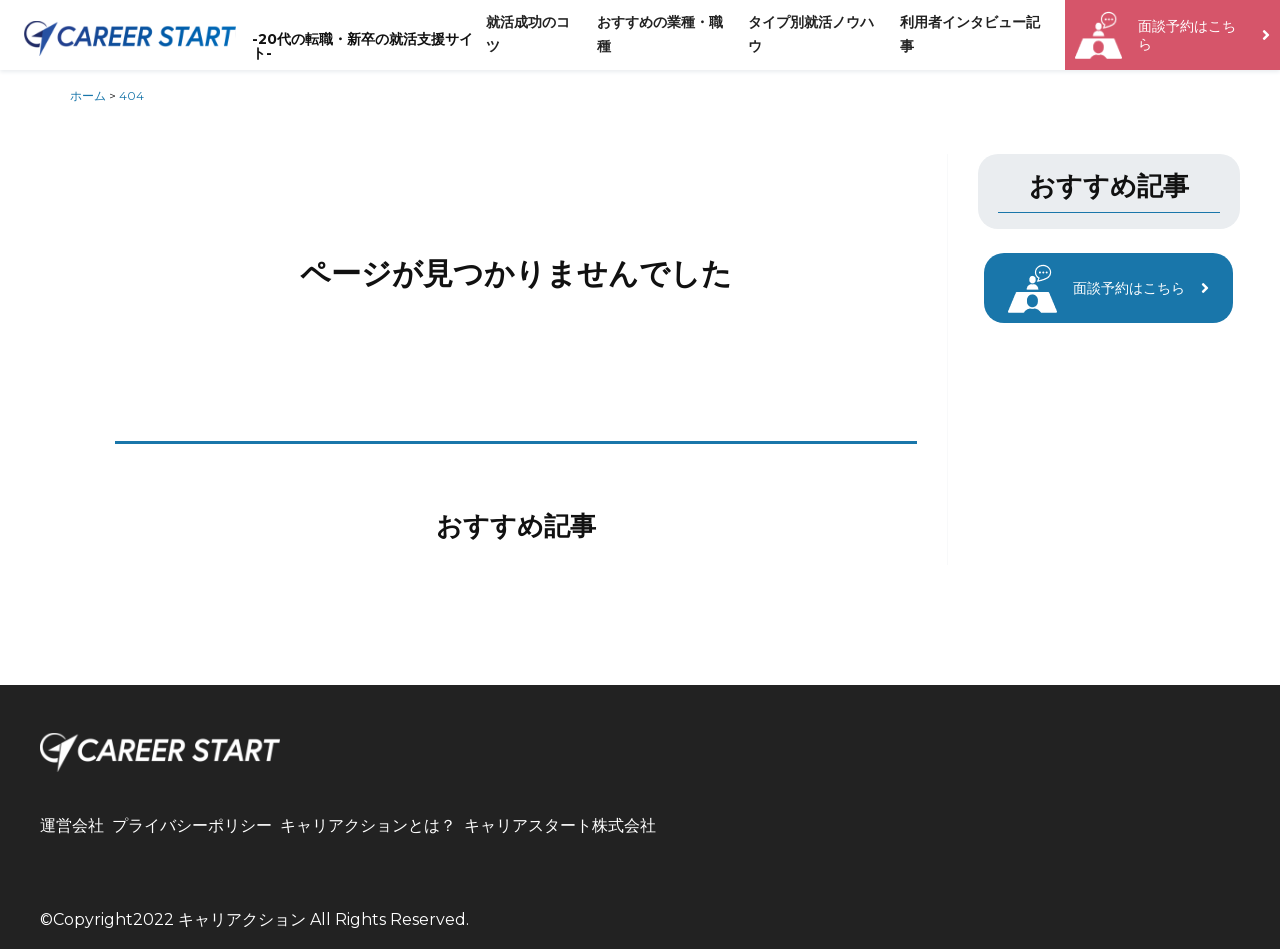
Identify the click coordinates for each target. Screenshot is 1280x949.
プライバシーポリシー (192, 825)
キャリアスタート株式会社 (560, 825)
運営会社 (72, 825)
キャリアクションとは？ (368, 825)
